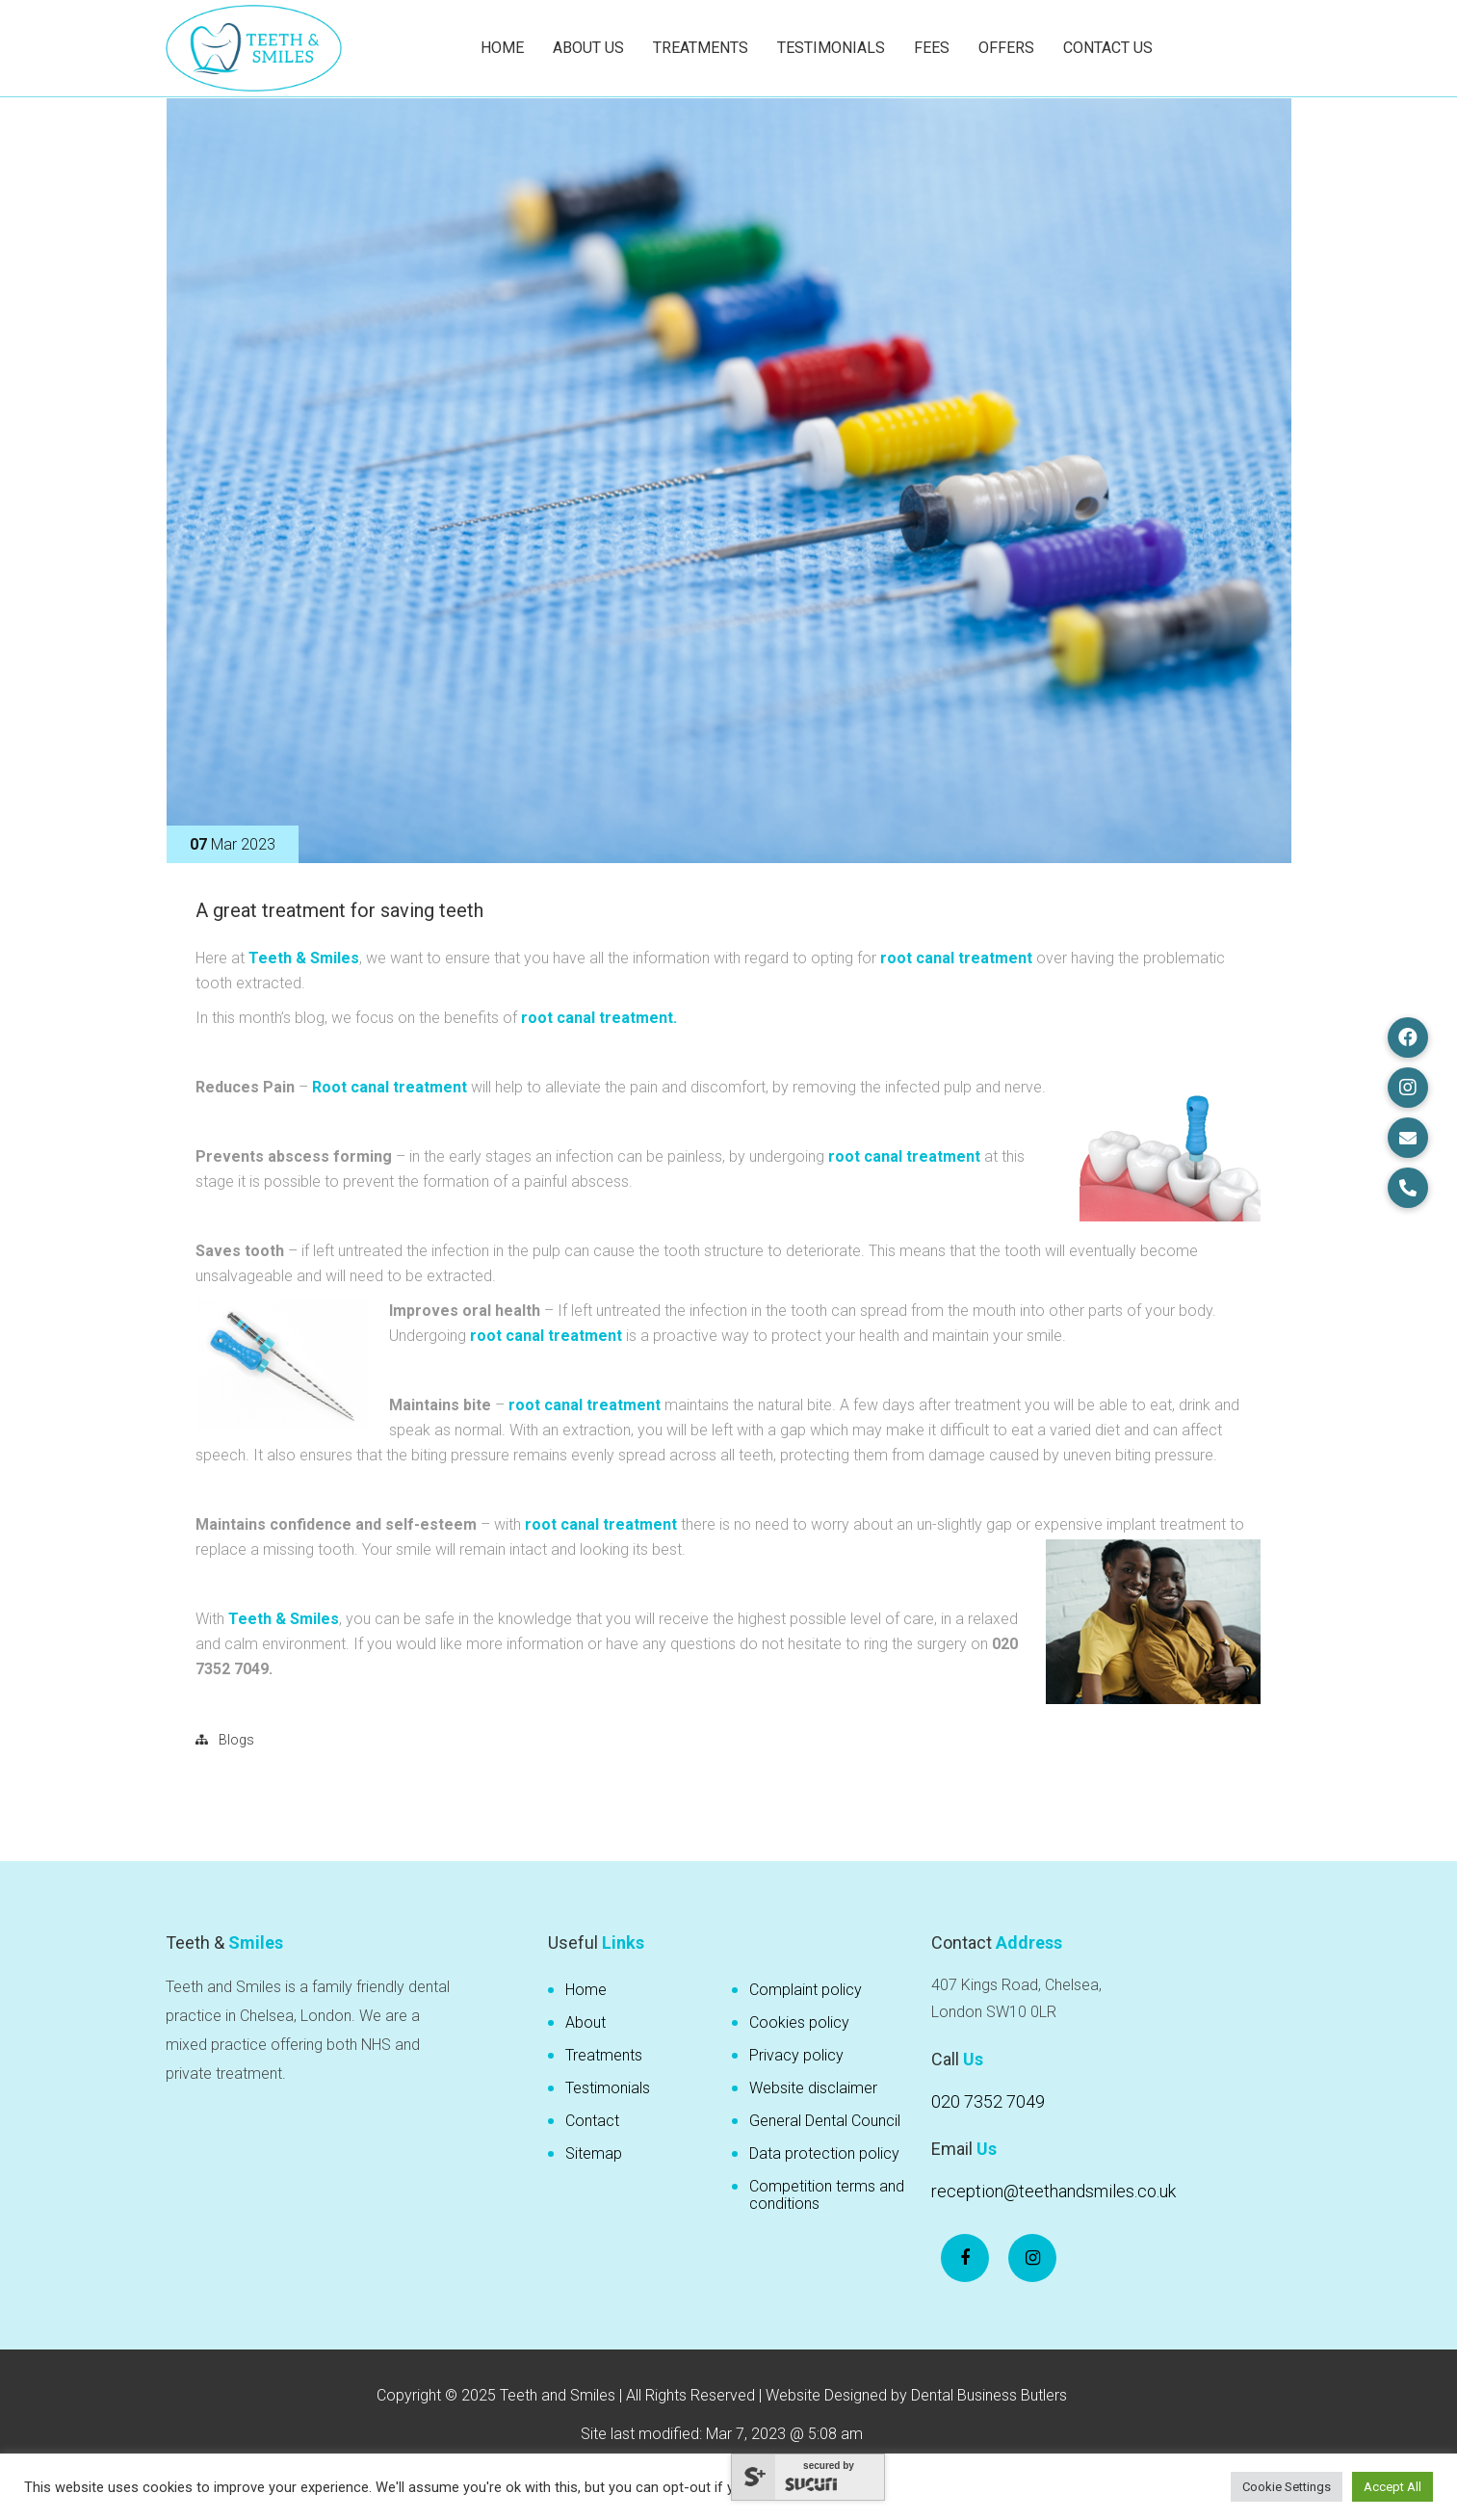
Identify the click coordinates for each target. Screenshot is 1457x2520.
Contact (592, 2121)
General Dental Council (824, 2121)
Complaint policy (805, 1990)
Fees (932, 48)
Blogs (236, 1739)
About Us (588, 48)
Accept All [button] (1392, 2487)
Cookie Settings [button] (1286, 2487)
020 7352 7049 (988, 2101)
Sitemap (593, 2153)
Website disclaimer (813, 2088)
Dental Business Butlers (989, 2395)
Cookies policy (799, 2022)
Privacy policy (796, 2055)
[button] (1408, 1037)
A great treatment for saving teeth (339, 910)
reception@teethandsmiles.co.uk (1053, 2191)
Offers (1006, 48)
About (585, 2022)
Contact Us (1108, 48)
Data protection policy (824, 2153)
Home (502, 48)
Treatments (700, 48)
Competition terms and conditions (826, 2195)
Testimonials (831, 48)
